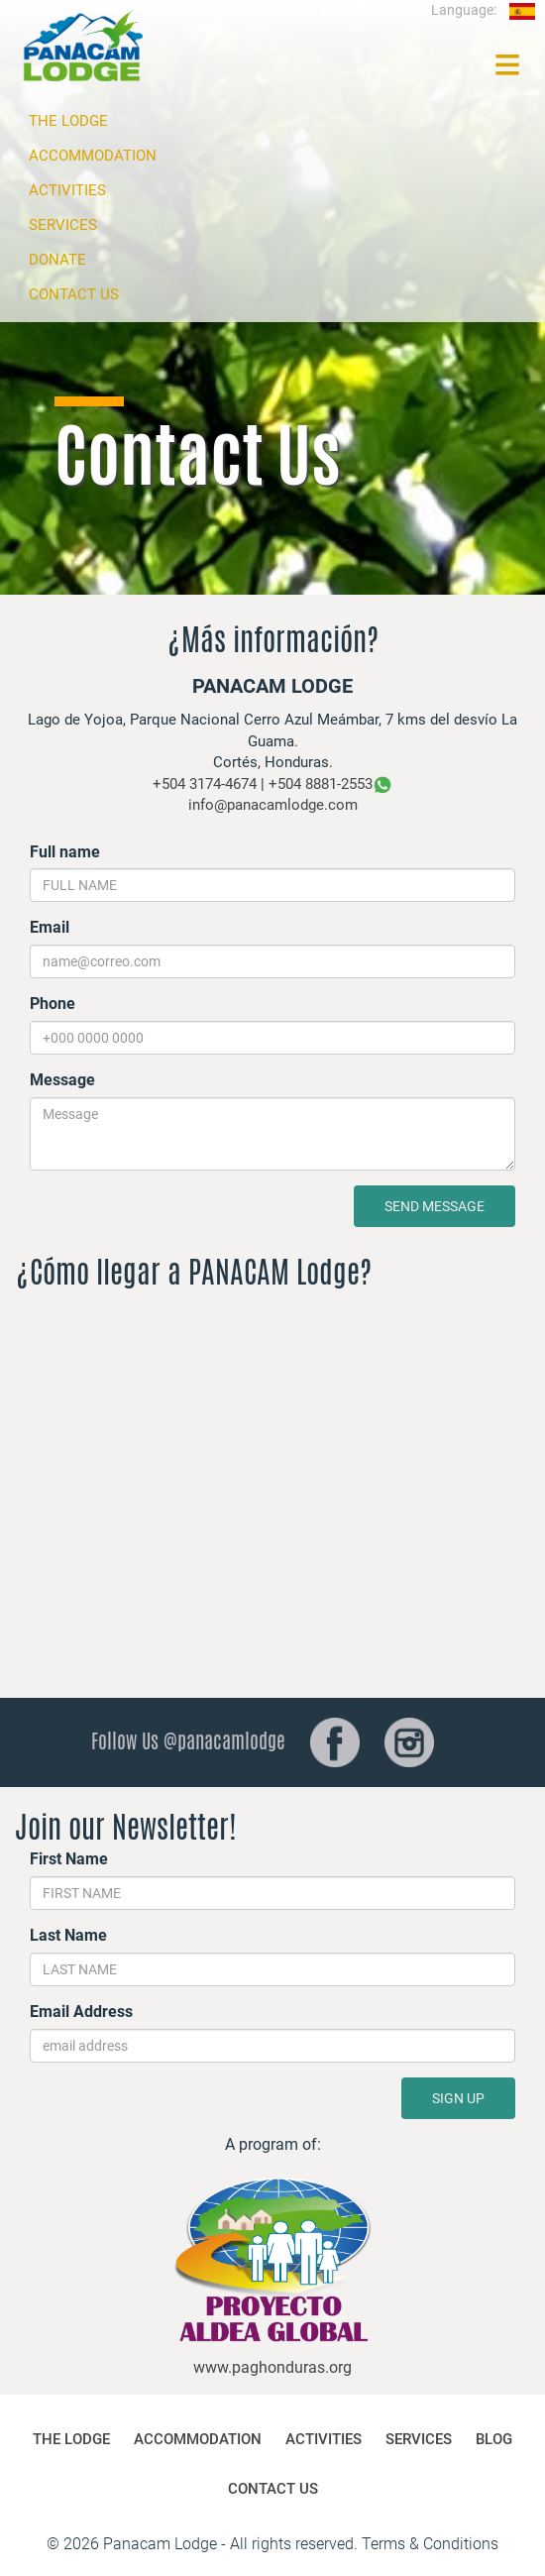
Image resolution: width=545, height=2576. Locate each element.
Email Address (81, 2011)
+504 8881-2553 (321, 784)
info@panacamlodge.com (273, 805)
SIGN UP (458, 2098)
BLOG (494, 2439)
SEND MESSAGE (434, 1206)
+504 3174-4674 (205, 784)
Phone (52, 1003)
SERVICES (63, 225)
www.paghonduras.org (272, 2367)
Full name (65, 851)
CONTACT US (74, 294)
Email (49, 927)
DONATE (57, 260)
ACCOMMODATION (93, 156)
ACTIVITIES (67, 190)
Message (62, 1079)
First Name (69, 1858)
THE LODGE (68, 121)
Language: (483, 10)
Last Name (68, 1935)
